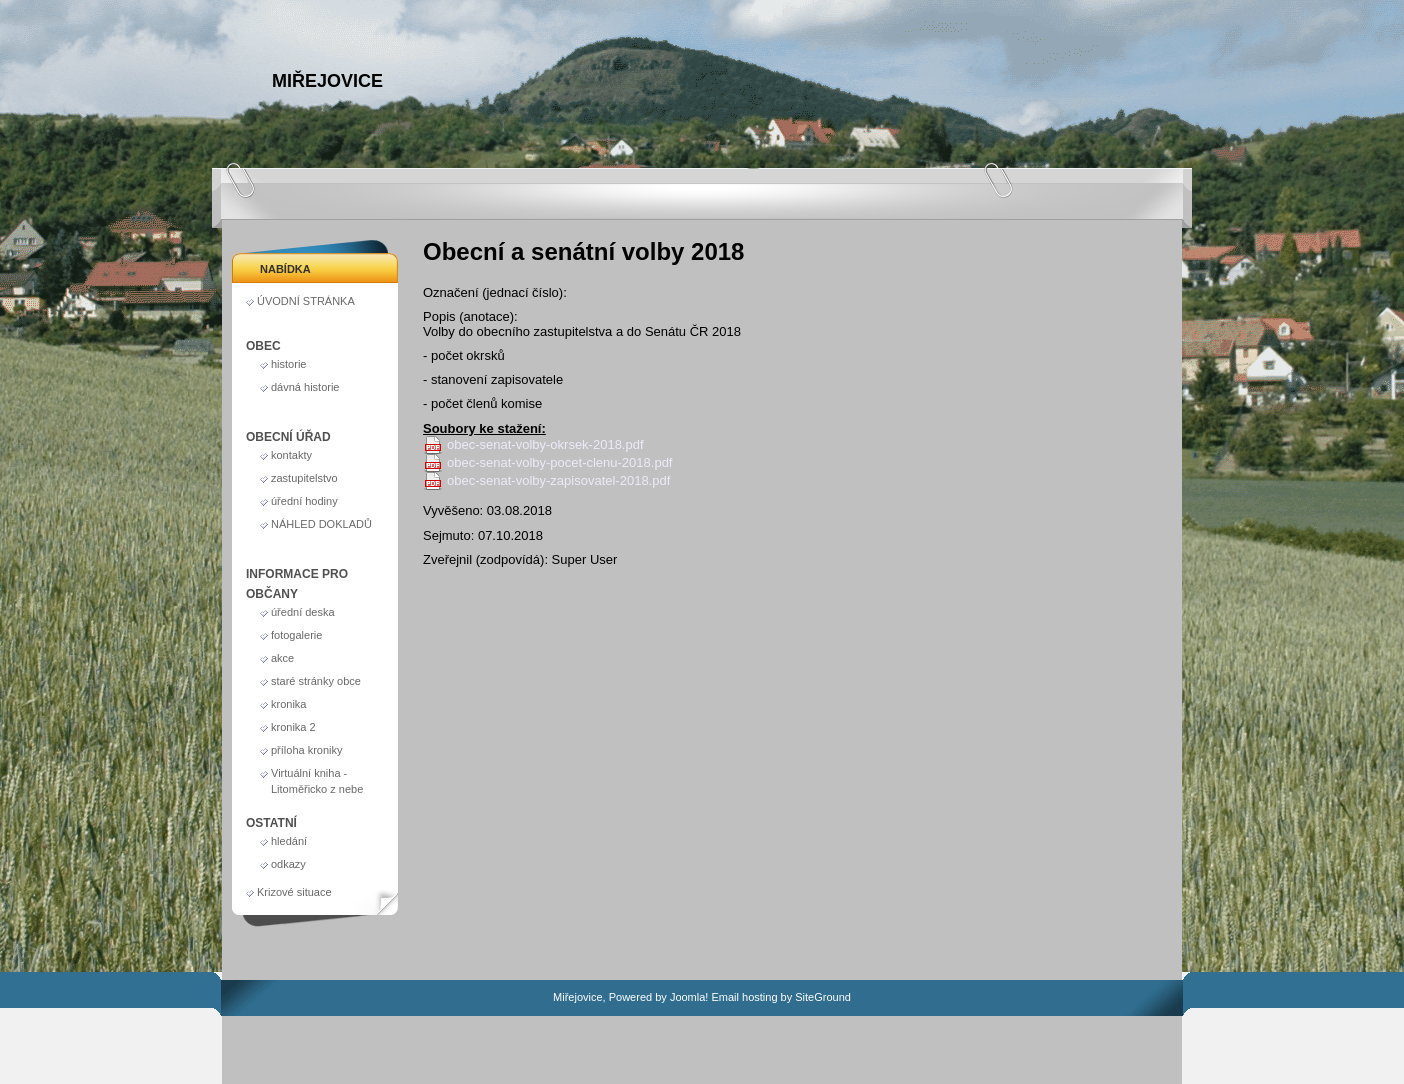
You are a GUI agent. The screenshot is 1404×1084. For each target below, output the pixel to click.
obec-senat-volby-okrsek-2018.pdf (545, 444)
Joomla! (689, 997)
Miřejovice (327, 81)
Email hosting (744, 997)
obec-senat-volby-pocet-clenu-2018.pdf (559, 462)
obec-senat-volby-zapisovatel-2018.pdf (558, 480)
